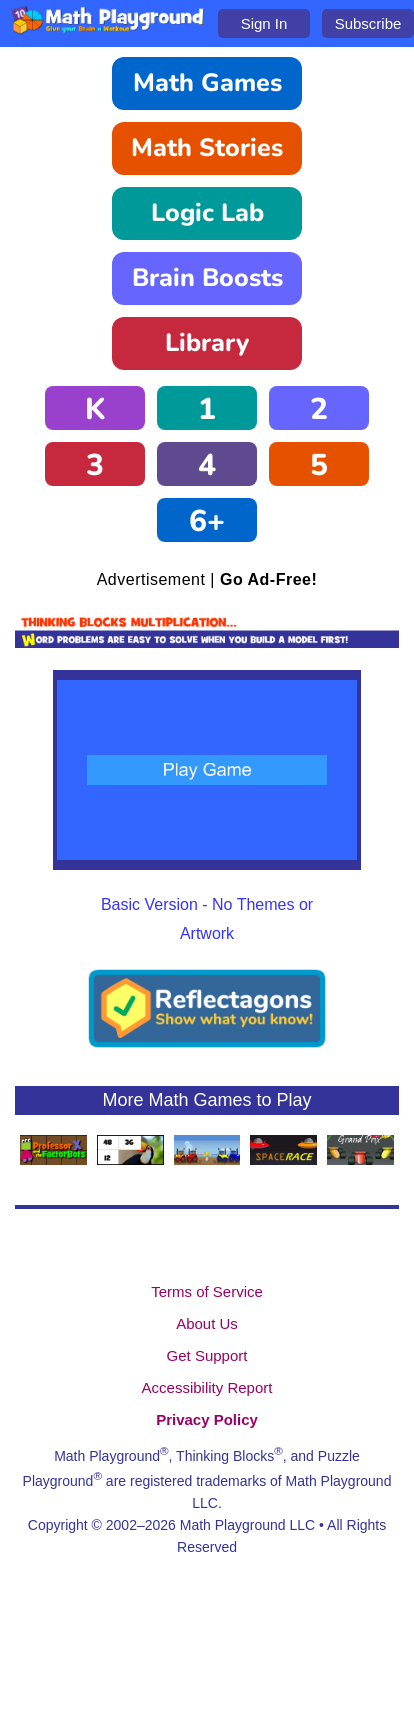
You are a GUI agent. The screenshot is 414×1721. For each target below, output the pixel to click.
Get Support (207, 1355)
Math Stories (207, 148)
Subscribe (368, 23)
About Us (207, 1323)
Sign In (264, 23)
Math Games (207, 83)
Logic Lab (207, 213)
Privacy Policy (207, 1419)
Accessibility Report (207, 1387)
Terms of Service (207, 1291)
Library (207, 343)
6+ (207, 521)
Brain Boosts (207, 278)
